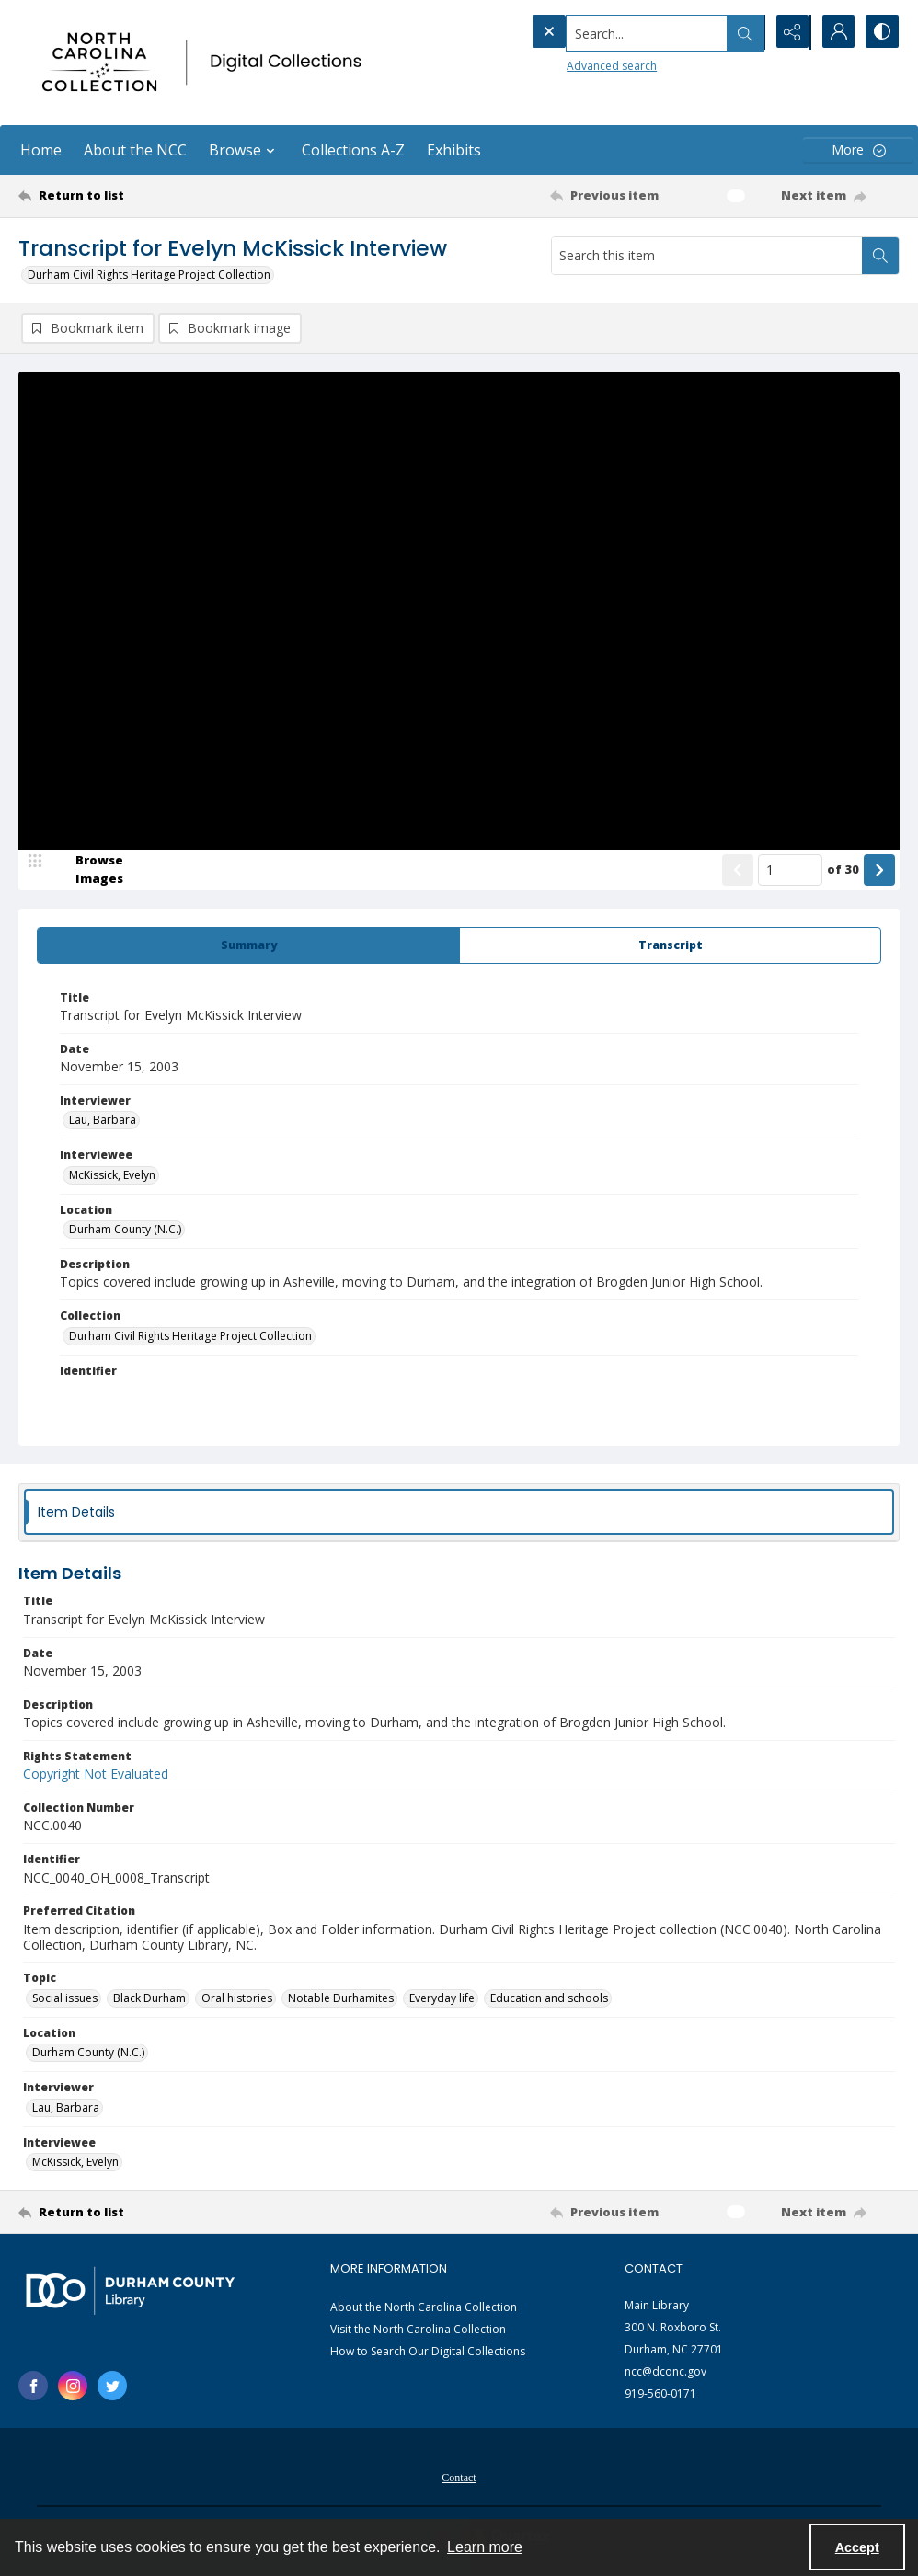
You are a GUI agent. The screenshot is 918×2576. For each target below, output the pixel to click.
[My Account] (835, 32)
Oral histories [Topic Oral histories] (236, 1999)
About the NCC (135, 150)
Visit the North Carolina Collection (418, 2330)
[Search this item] (707, 255)
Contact (459, 2478)
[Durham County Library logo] (130, 2291)
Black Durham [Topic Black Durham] (149, 1999)
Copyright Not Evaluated (95, 1774)
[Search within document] (880, 255)
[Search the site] (609, 32)
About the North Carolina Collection (423, 2308)
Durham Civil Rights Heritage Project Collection (149, 274)
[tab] (248, 946)
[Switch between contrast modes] (881, 32)
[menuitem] (459, 2477)
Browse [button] (244, 150)
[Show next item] (879, 871)
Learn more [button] (484, 2547)
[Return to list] (137, 196)
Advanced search (574, 65)
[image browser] (87, 871)
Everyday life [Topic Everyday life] (442, 1999)
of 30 (843, 870)
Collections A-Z (353, 150)
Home (41, 150)
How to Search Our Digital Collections (427, 2352)
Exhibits (454, 150)
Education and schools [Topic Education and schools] (549, 1999)
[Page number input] (790, 871)
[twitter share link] (112, 2386)
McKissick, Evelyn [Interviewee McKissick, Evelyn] (112, 1176)
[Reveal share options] (789, 32)
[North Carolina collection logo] (206, 62)
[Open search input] (743, 32)
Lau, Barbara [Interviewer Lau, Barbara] (102, 1120)
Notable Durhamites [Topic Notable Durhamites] (341, 1999)
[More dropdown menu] (858, 150)
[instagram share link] (72, 2386)
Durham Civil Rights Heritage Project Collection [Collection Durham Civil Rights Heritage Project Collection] (190, 1337)
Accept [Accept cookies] (857, 2547)
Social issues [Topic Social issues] (65, 1999)
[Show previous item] (737, 871)
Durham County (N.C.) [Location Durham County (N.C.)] (125, 1230)
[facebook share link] (33, 2386)
